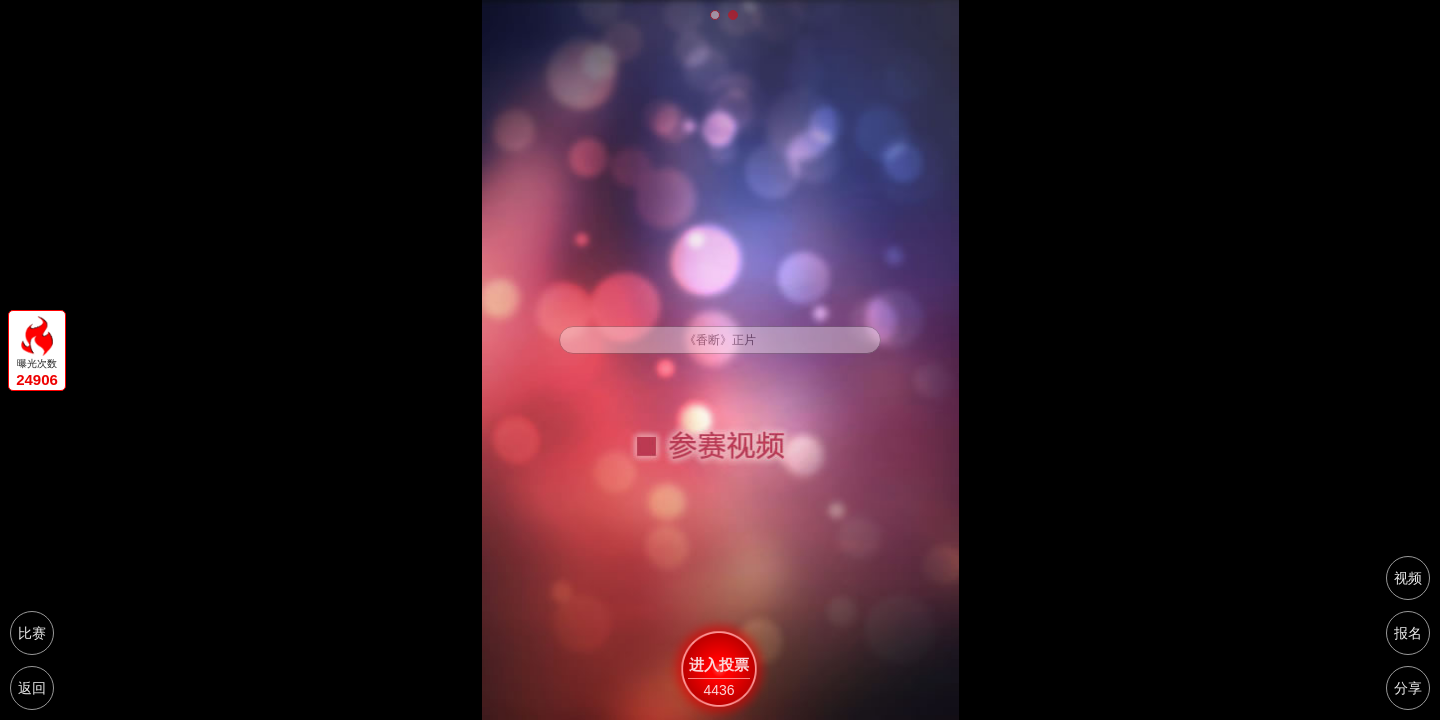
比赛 (32, 633)
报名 (1408, 633)
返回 (32, 688)
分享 (1408, 688)
